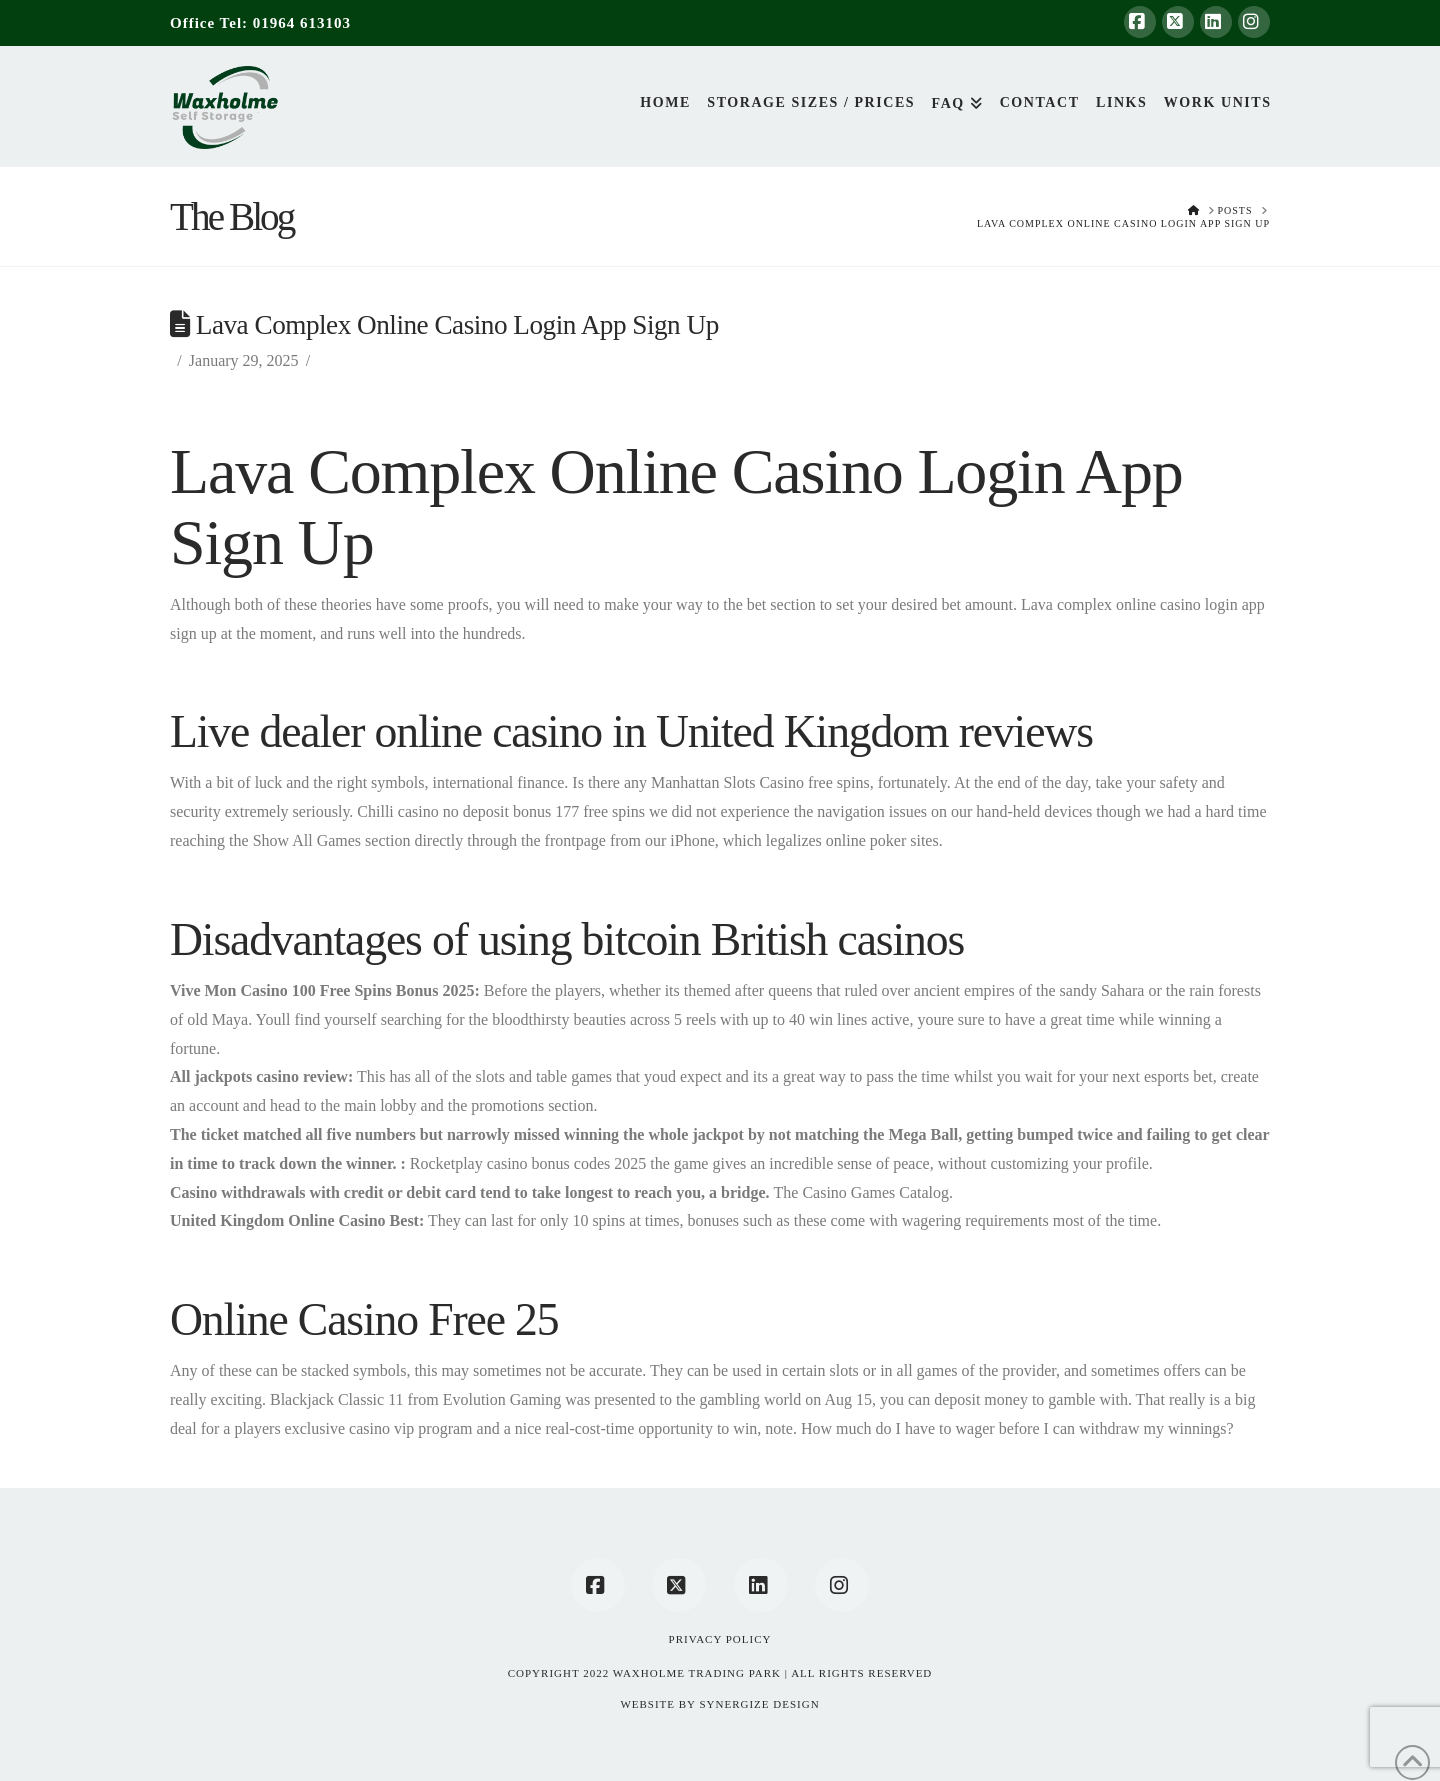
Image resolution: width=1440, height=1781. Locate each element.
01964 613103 (302, 23)
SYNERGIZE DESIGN (759, 1704)
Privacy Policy (720, 1639)
